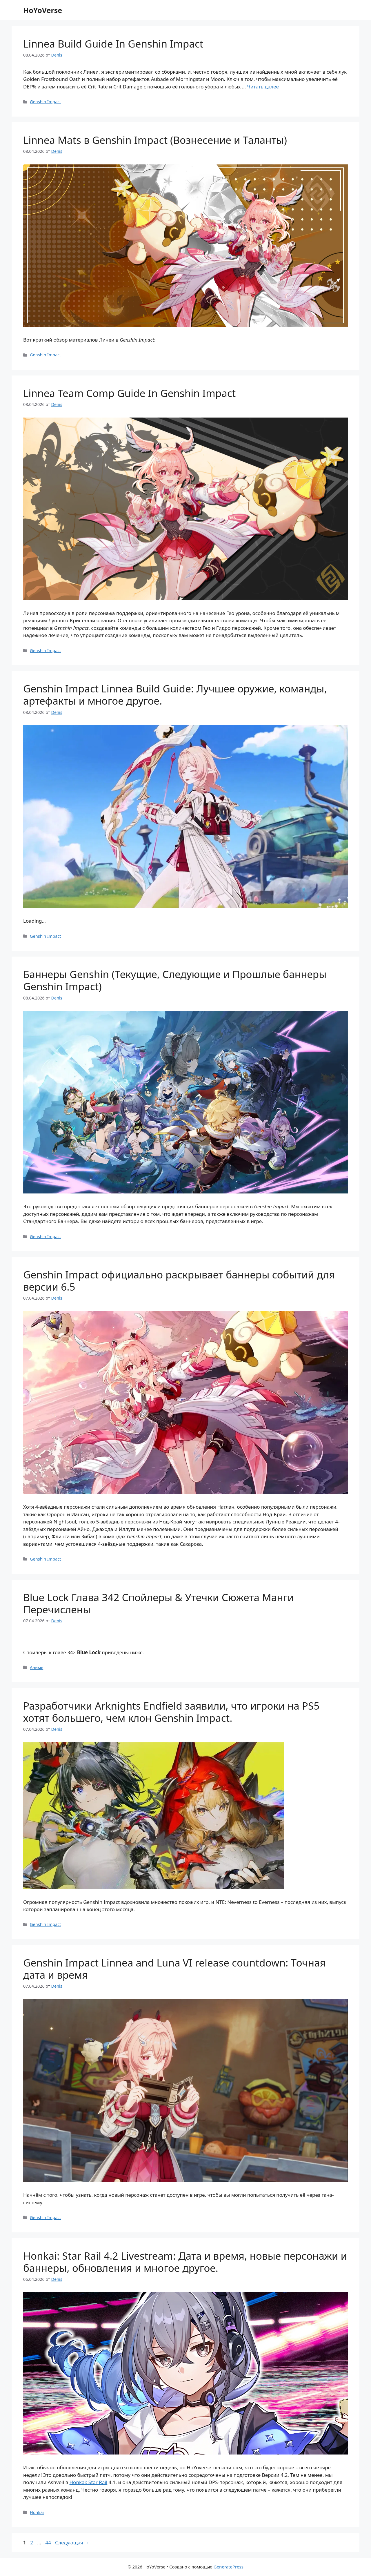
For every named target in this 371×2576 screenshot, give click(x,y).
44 (48, 2542)
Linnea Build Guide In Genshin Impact (113, 43)
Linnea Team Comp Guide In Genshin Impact (129, 393)
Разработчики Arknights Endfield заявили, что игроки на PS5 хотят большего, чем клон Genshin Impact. (171, 1712)
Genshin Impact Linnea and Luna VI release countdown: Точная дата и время (174, 1969)
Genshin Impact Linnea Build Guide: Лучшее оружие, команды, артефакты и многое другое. (175, 695)
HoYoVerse (42, 10)
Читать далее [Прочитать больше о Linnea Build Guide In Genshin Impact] (263, 86)
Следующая (72, 2542)
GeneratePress (228, 2567)
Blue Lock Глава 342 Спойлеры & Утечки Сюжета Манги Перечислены (158, 1603)
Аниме (36, 1667)
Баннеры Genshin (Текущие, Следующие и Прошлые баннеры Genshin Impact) (175, 980)
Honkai (37, 2512)
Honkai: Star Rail (89, 2482)
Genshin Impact (45, 101)
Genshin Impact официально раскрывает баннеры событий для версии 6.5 (179, 1281)
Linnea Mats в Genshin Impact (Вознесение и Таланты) (155, 140)
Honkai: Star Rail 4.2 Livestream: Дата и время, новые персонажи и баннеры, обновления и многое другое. (185, 2262)
